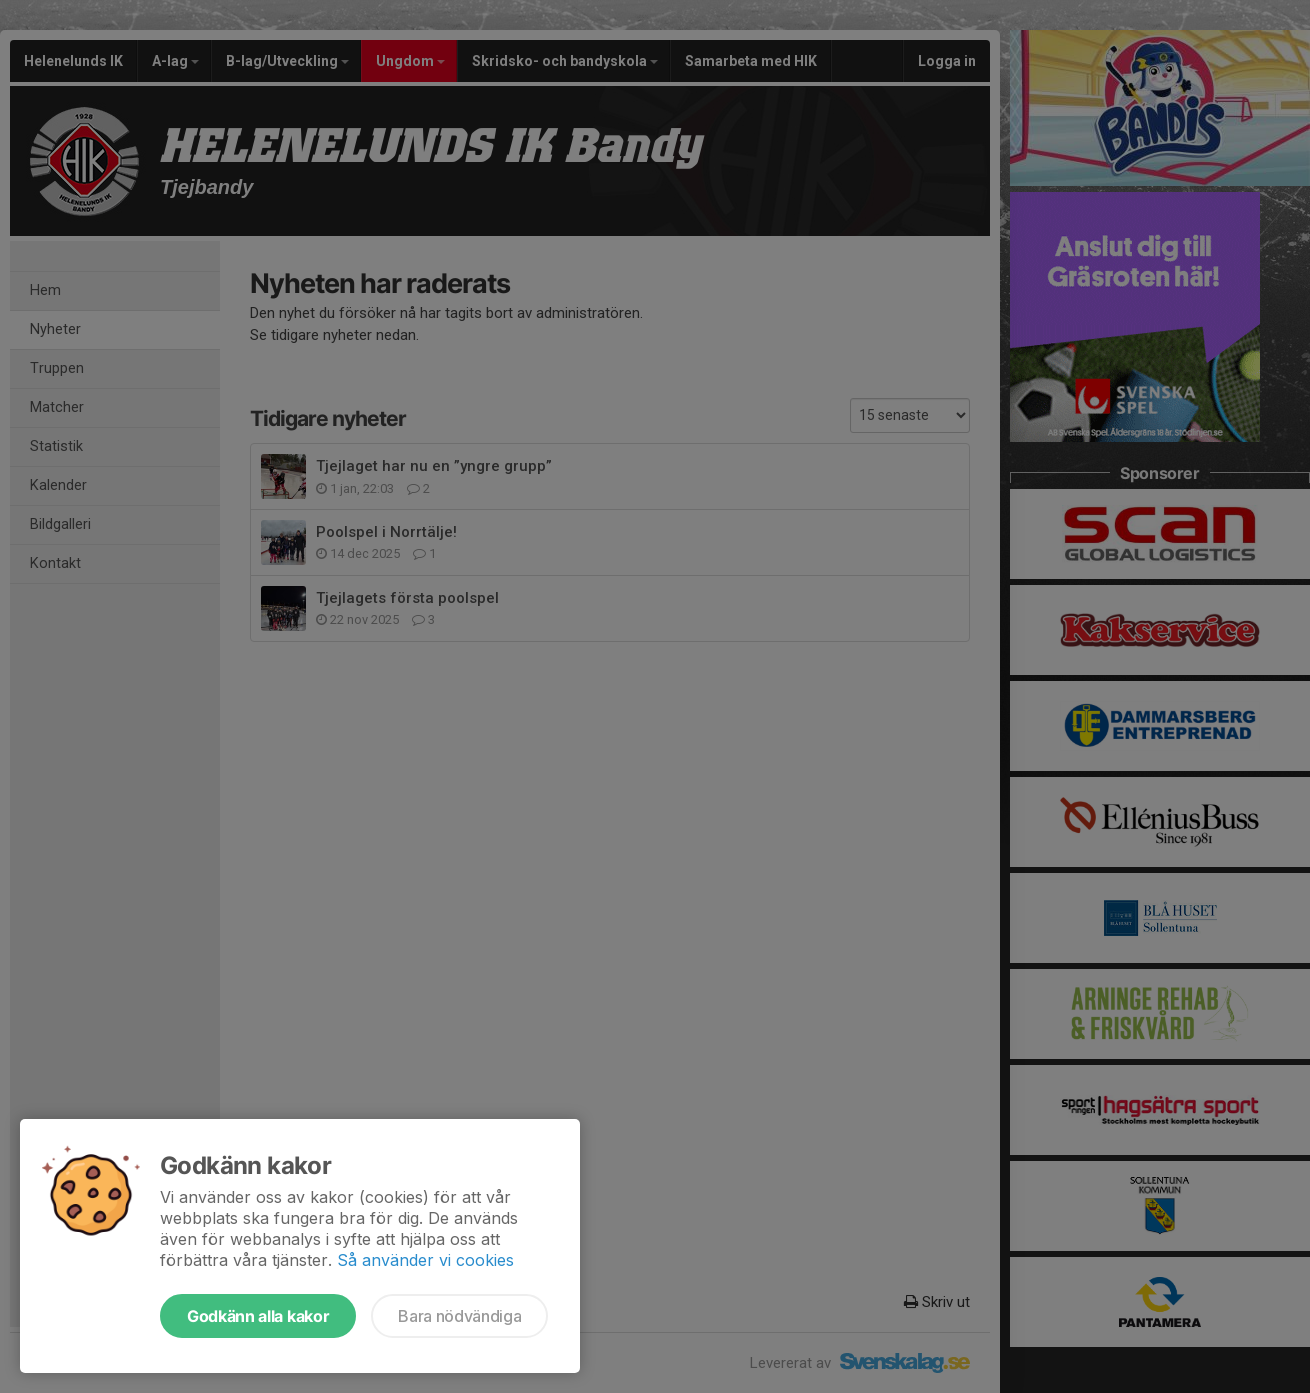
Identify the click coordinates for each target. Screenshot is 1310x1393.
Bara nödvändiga (459, 1316)
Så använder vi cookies (425, 1260)
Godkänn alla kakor (258, 1316)
